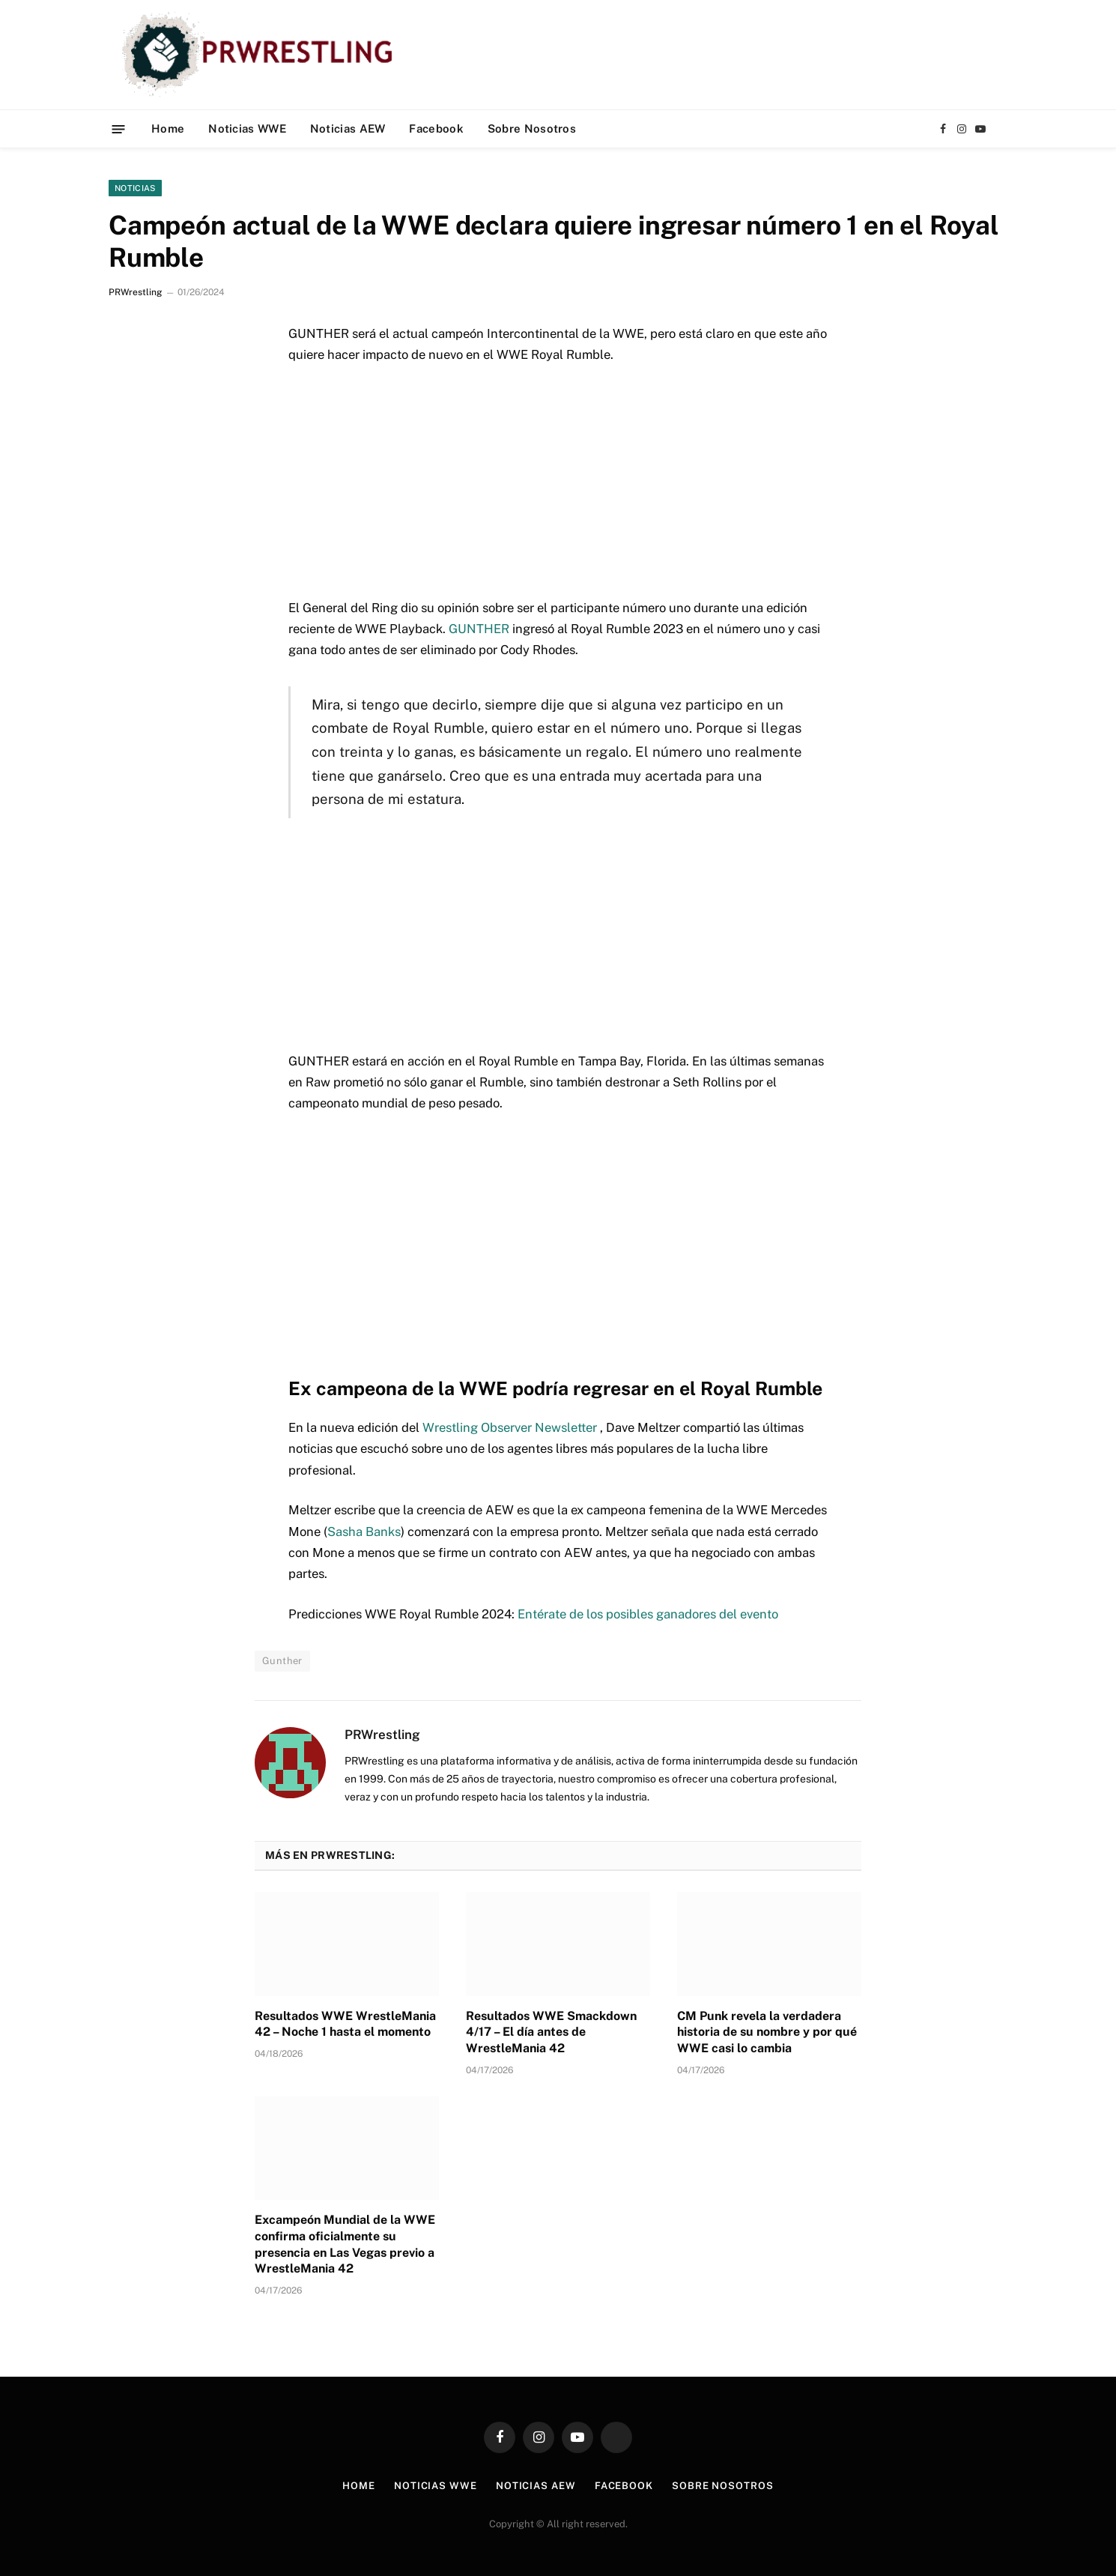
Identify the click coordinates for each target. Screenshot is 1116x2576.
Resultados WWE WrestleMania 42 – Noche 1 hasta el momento (345, 2024)
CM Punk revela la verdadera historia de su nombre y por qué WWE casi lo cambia (767, 2032)
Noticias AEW (348, 128)
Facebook (436, 128)
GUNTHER (479, 628)
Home (167, 128)
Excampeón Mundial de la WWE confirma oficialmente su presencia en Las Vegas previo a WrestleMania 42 (345, 2244)
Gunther (282, 1660)
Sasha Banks (364, 1531)
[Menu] (118, 128)
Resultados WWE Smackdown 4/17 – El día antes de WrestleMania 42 (551, 2032)
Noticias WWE (247, 128)
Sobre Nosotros (532, 128)
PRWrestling (135, 292)
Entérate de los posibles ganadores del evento (648, 1613)
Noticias (135, 188)
